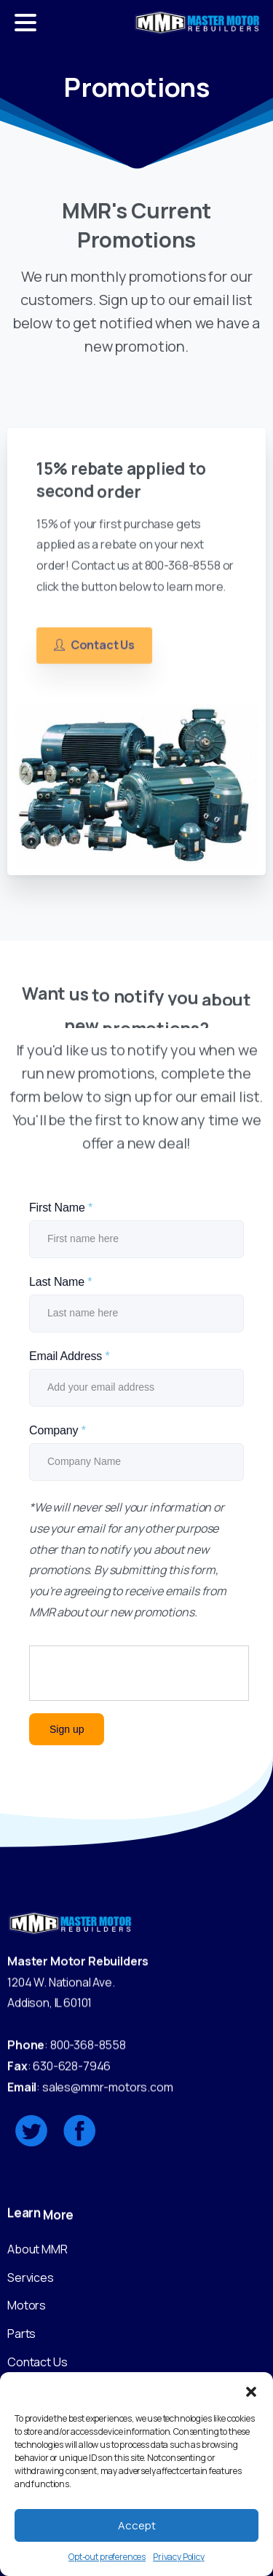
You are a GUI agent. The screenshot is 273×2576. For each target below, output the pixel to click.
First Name (60, 1207)
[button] (251, 2390)
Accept (137, 2525)
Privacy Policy (179, 2557)
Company (57, 1430)
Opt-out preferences (107, 2557)
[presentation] (139, 1673)
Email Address (69, 1356)
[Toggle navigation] (25, 22)
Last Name (60, 1282)
